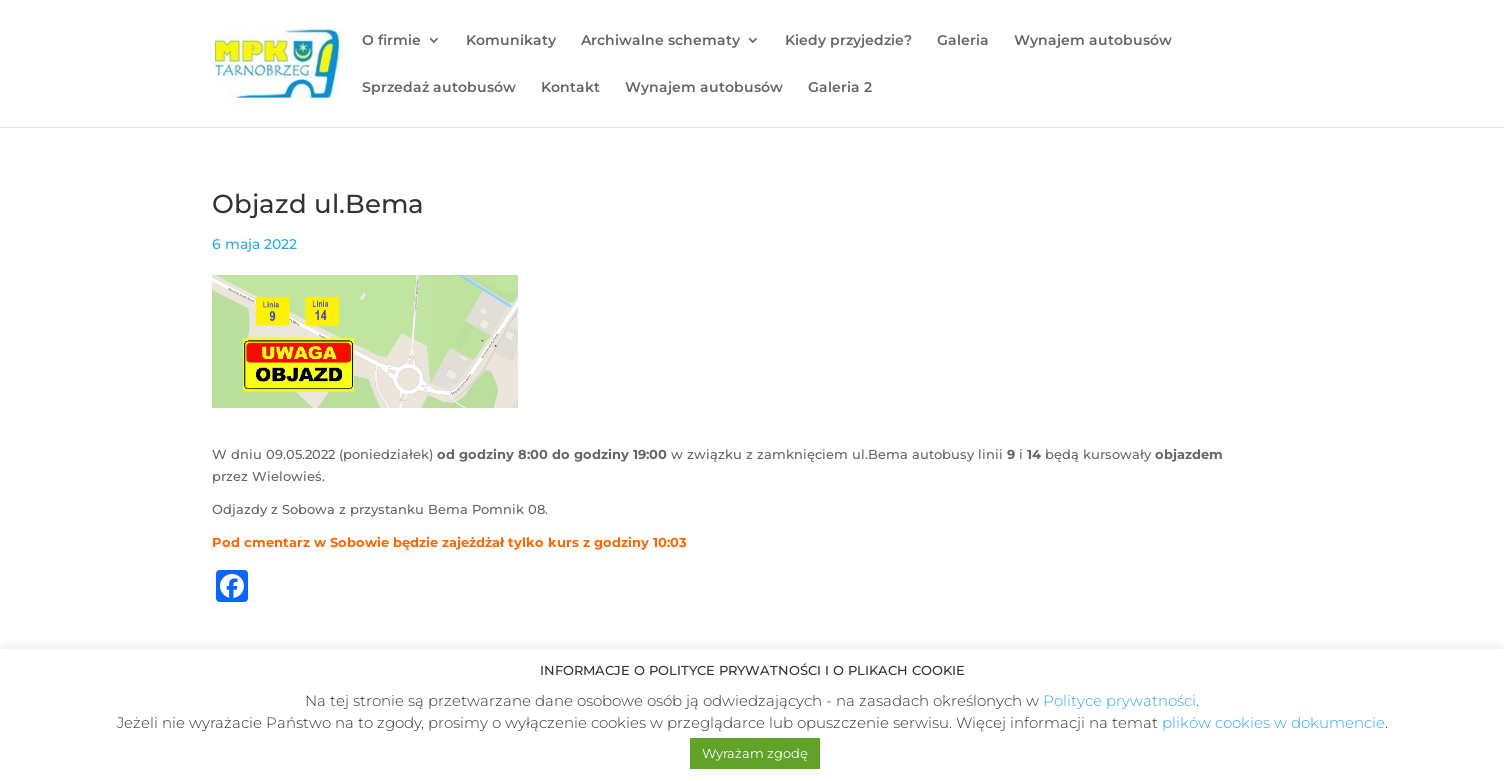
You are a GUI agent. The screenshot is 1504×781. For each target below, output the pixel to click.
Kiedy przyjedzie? (848, 41)
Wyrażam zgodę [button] (755, 753)
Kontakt (570, 88)
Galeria (963, 41)
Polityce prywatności (1119, 700)
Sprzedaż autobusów (439, 88)
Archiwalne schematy (660, 41)
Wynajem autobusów (1093, 41)
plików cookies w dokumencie (1273, 722)
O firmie (391, 41)
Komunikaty (511, 41)
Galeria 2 (840, 88)
